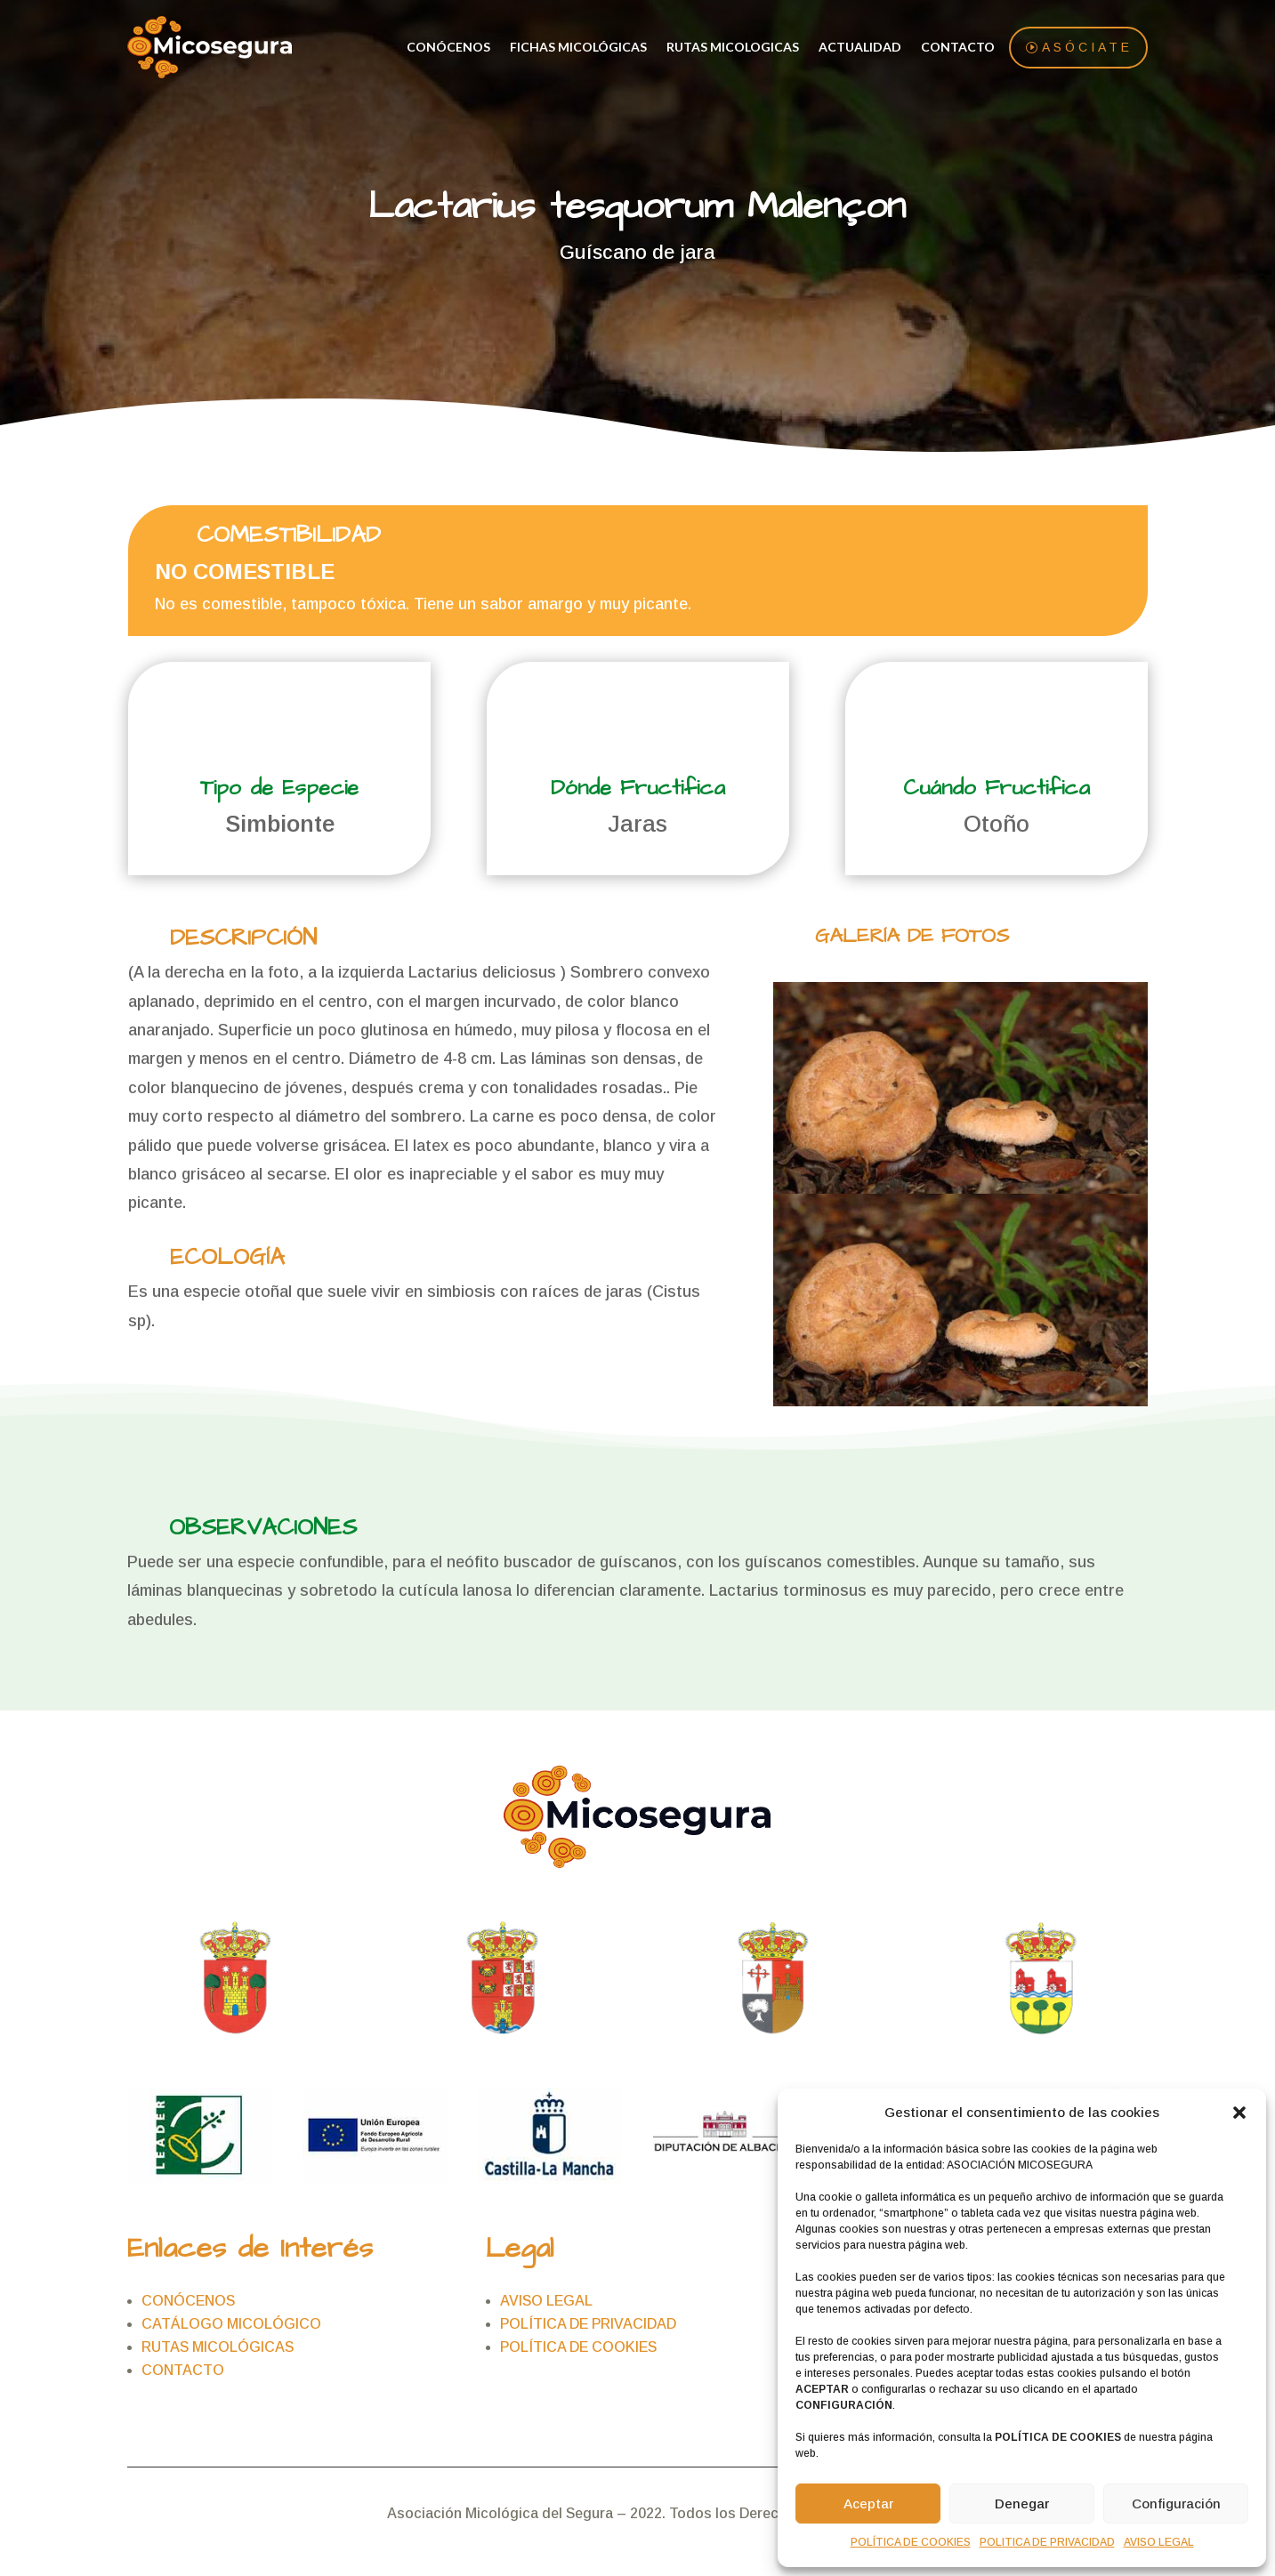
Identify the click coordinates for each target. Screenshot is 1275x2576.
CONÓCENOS (448, 47)
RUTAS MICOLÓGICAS (217, 2347)
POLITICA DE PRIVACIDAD (1047, 2542)
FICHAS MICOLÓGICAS (578, 47)
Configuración (1176, 2503)
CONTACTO (958, 47)
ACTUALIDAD (860, 47)
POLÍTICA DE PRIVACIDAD (588, 2324)
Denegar (1022, 2503)
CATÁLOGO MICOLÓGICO (231, 2324)
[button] (1239, 2112)
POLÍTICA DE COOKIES (911, 2542)
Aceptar (868, 2503)
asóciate (1087, 48)
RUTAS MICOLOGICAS (732, 47)
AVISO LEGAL (1159, 2542)
